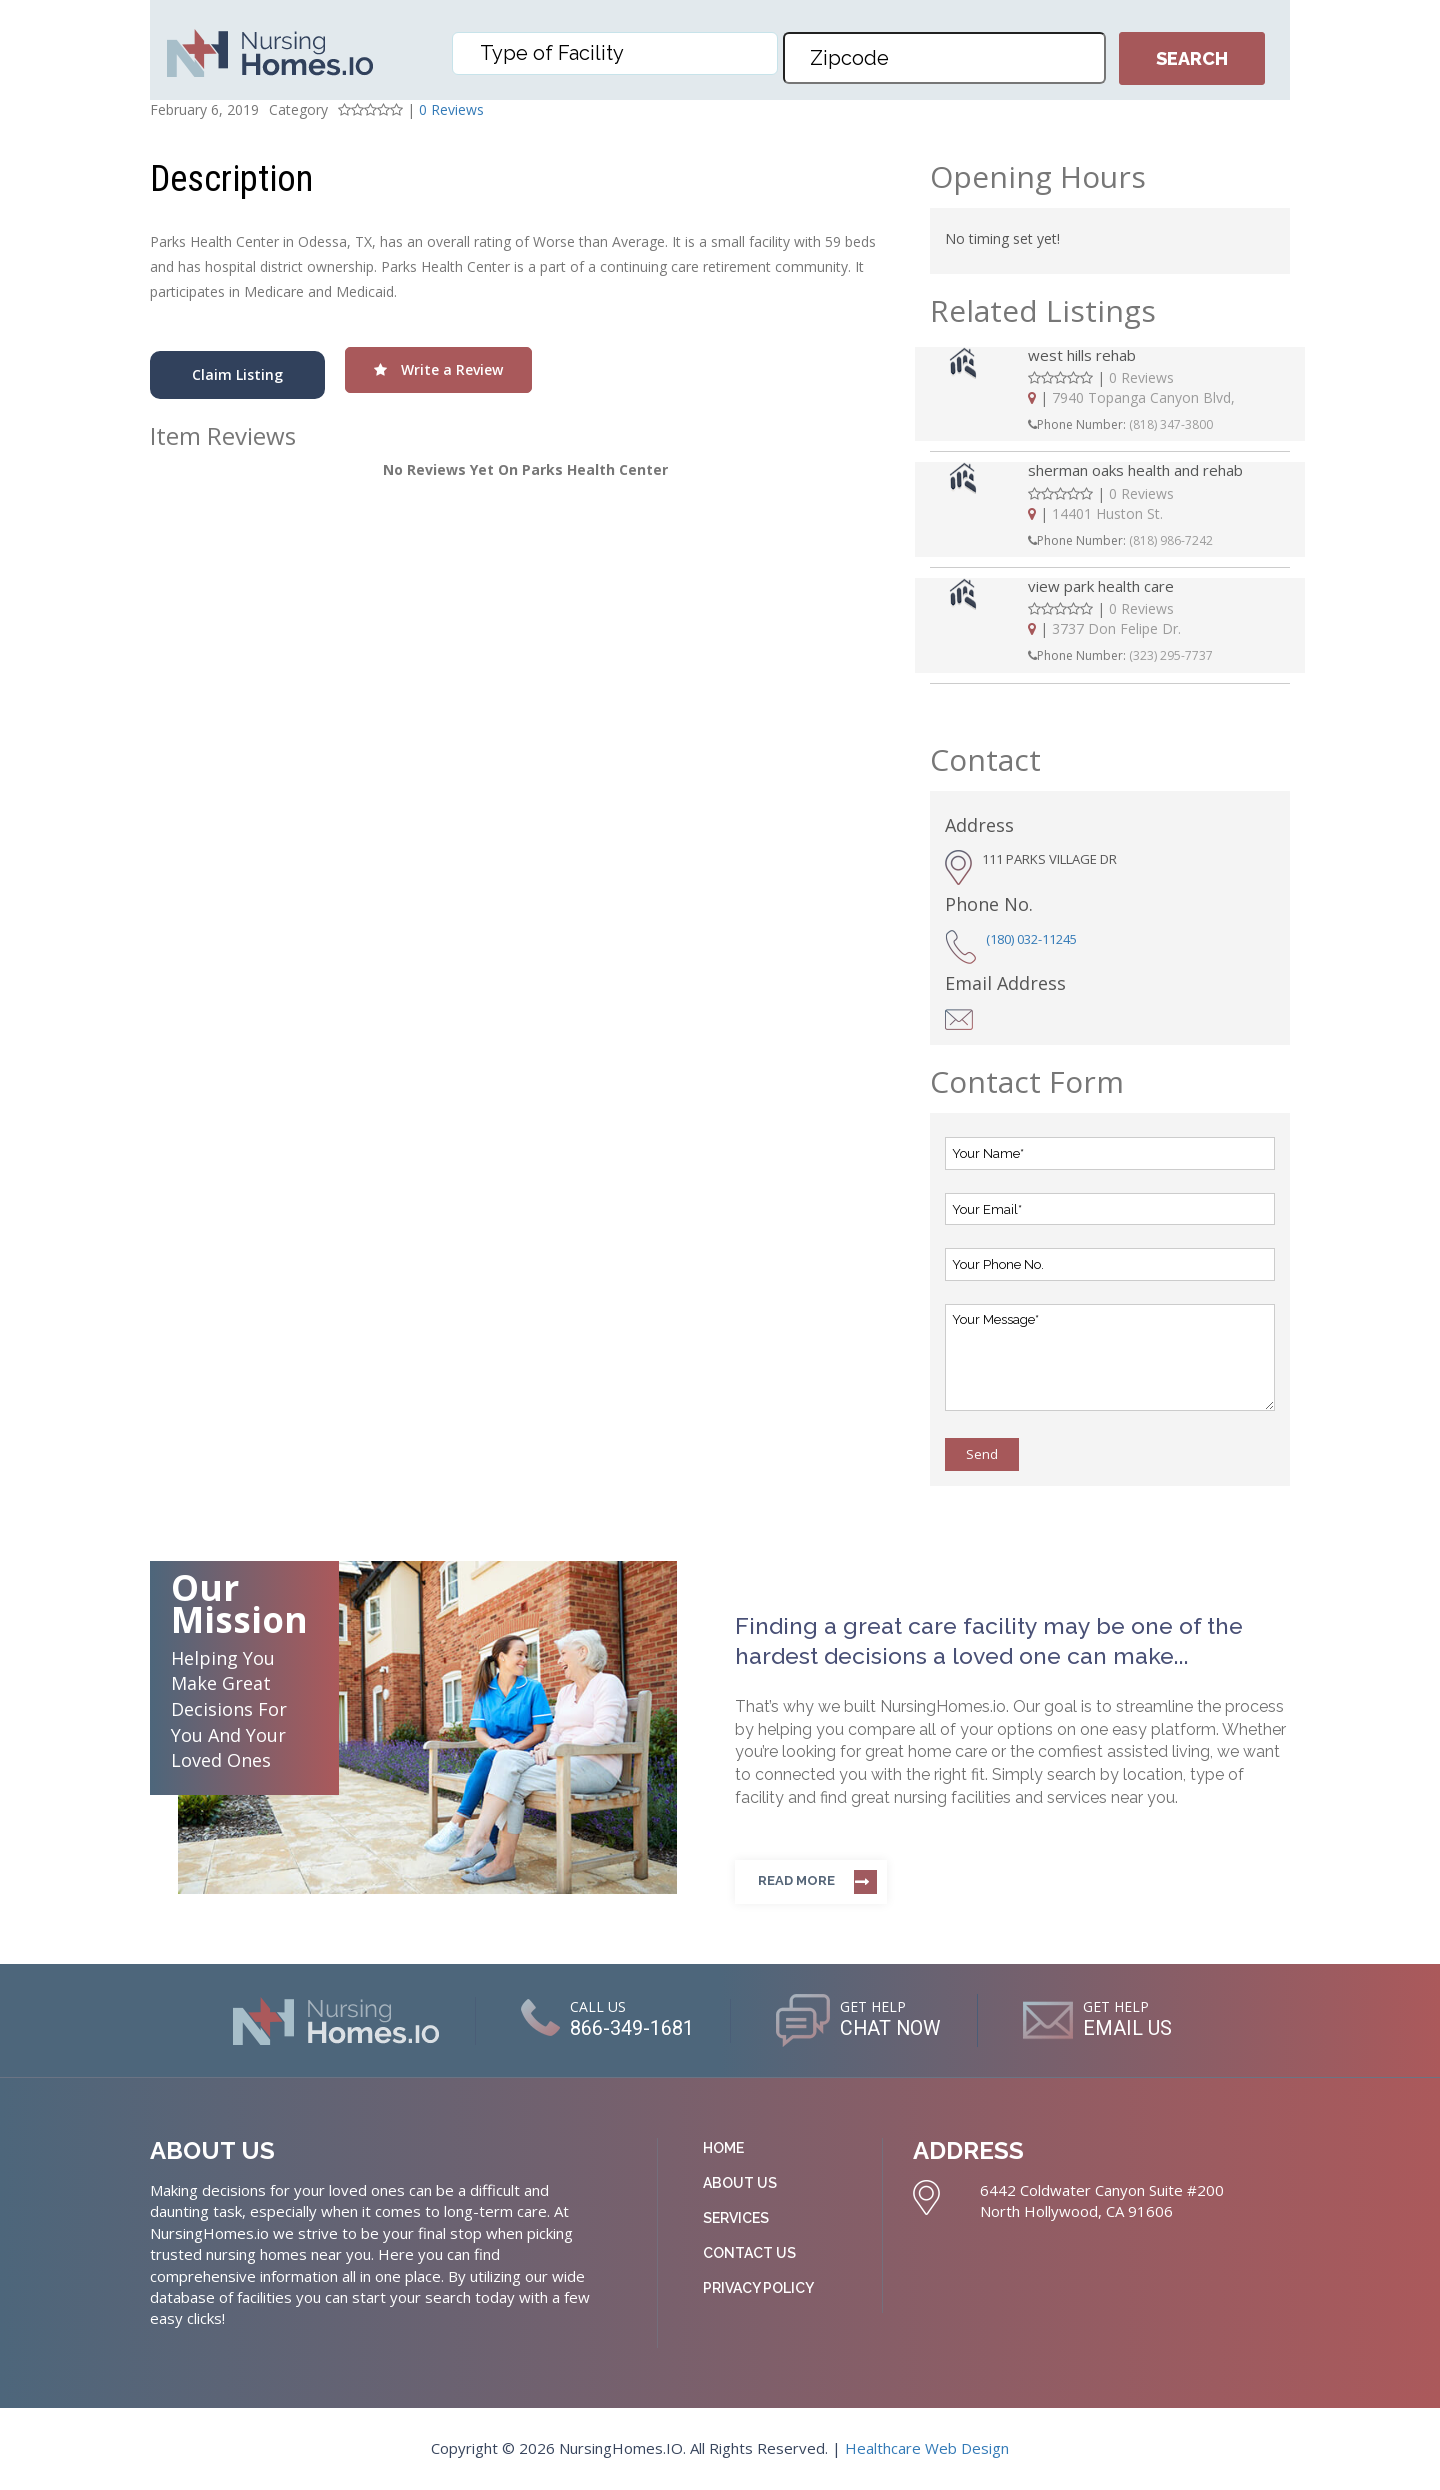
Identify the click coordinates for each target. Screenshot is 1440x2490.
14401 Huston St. (1107, 513)
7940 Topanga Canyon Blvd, (1143, 397)
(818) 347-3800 (1171, 424)
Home (723, 2148)
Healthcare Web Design (927, 2448)
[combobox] (615, 53)
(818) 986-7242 (1171, 540)
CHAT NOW (890, 2028)
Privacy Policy (758, 2288)
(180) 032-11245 (1031, 939)
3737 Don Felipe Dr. (1116, 628)
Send (982, 1454)
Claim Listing (237, 374)
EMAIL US (1128, 2028)
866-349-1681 (631, 2028)
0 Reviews (451, 109)
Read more (796, 1880)
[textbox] (620, 53)
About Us (740, 2183)
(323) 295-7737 (1171, 655)
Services (736, 2218)
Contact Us (749, 2253)
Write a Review (438, 369)
